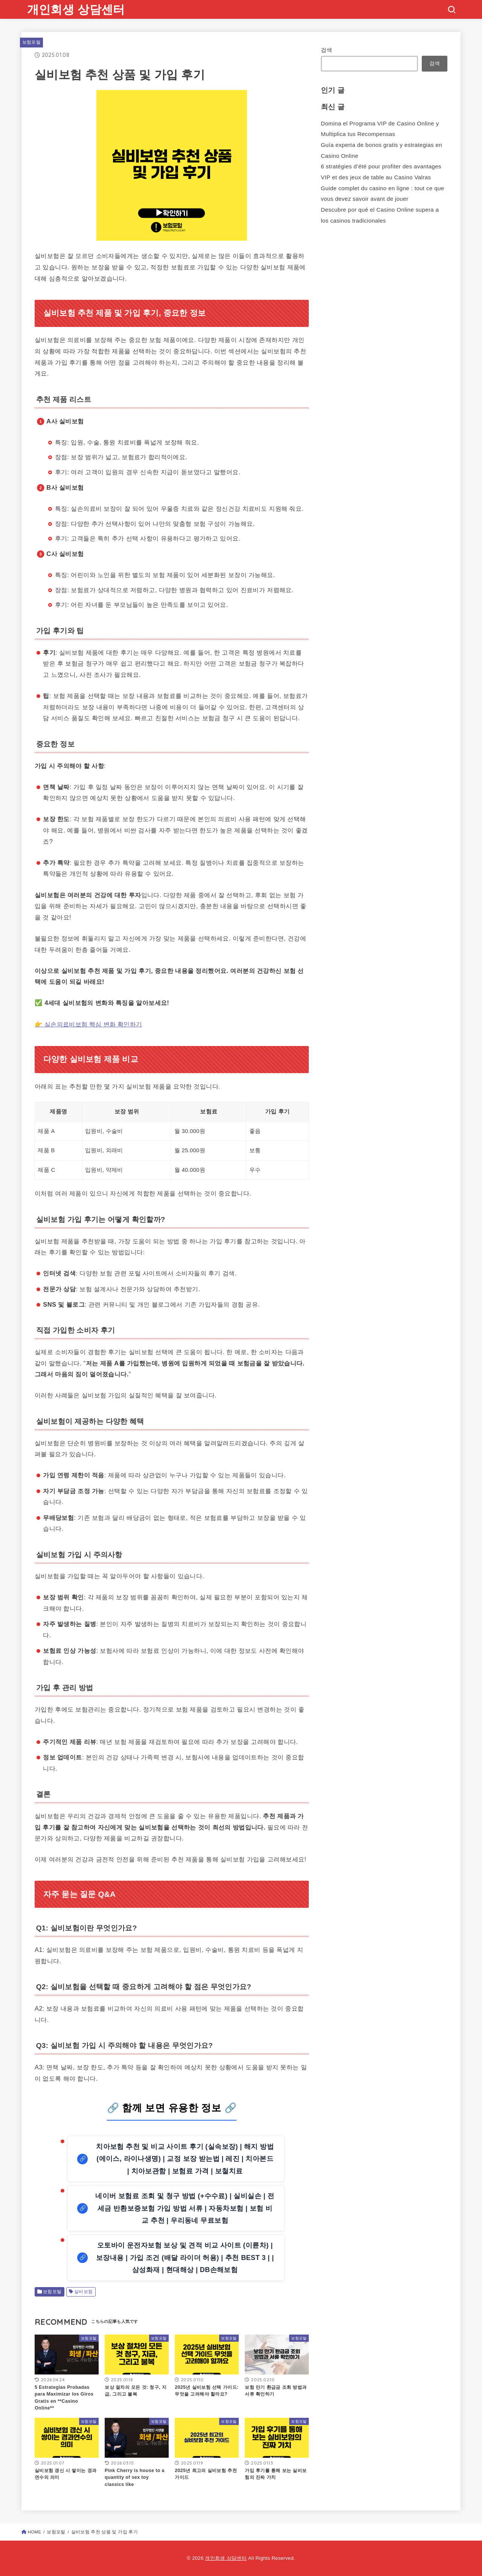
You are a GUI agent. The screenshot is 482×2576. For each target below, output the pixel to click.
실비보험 (83, 2291)
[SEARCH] (451, 9)
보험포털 (31, 42)
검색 (327, 50)
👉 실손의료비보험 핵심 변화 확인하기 (88, 1024)
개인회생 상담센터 (76, 9)
